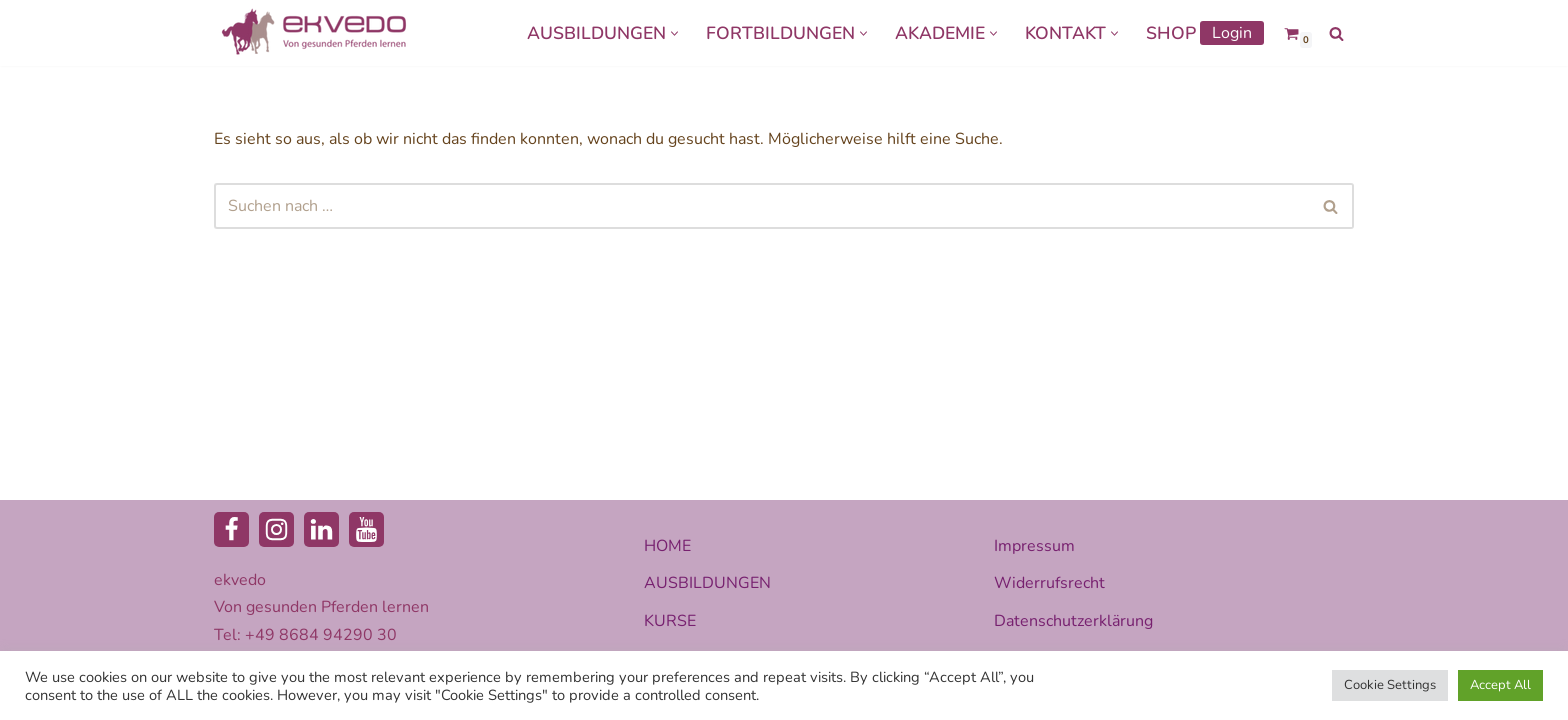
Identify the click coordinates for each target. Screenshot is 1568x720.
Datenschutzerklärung (1073, 621)
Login (1232, 33)
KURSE (670, 621)
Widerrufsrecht (1049, 583)
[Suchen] (1336, 33)
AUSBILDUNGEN (707, 583)
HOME (667, 546)
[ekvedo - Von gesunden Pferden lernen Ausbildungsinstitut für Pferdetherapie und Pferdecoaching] (314, 33)
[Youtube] (366, 529)
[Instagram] (276, 529)
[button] (674, 33)
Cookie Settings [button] (1390, 685)
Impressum (1034, 546)
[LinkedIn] (321, 529)
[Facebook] (231, 529)
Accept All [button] (1500, 685)
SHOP (1171, 33)
